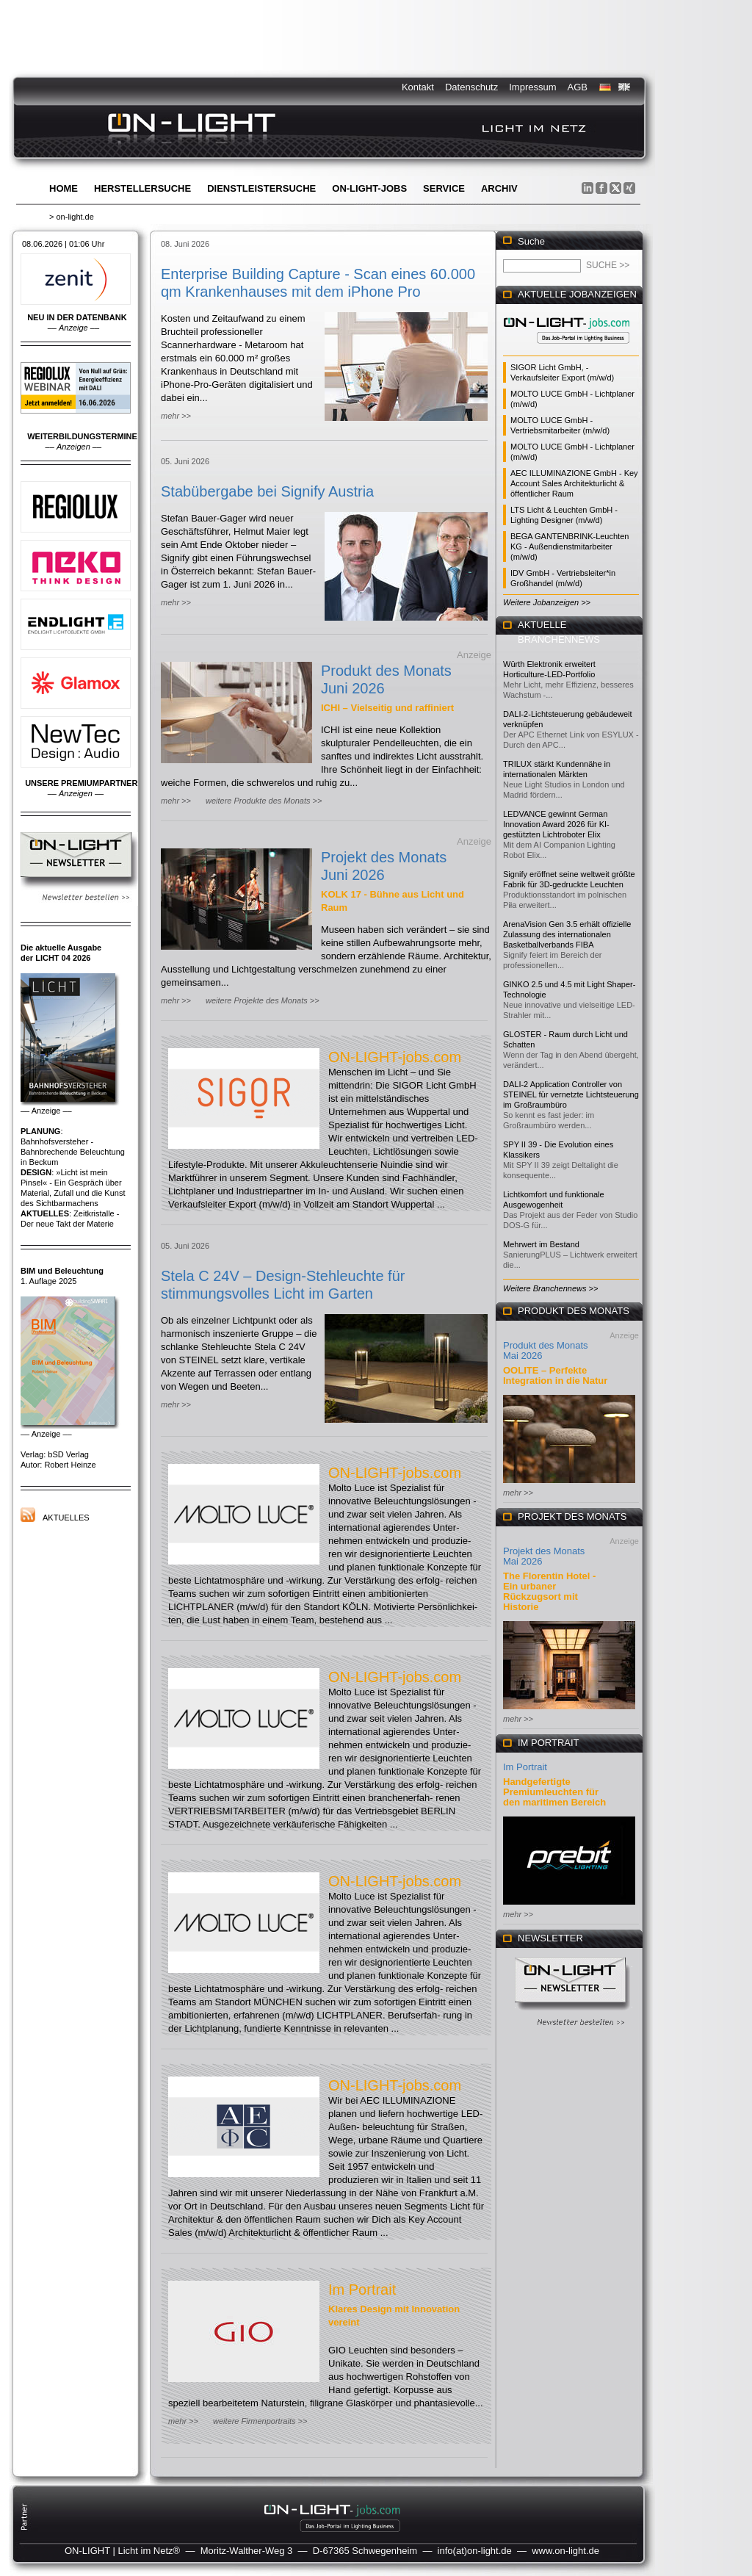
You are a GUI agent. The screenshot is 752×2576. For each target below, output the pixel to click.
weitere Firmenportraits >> (260, 2421)
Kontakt (418, 87)
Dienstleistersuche (261, 188)
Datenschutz (471, 87)
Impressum (532, 87)
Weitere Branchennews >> (550, 1288)
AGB (578, 87)
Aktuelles (66, 1517)
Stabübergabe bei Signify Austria (267, 491)
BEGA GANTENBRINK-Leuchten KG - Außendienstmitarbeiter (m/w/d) (569, 546)
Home (63, 188)
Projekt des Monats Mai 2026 (544, 1556)
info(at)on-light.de (475, 2550)
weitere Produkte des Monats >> (264, 800)
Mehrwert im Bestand (541, 1244)
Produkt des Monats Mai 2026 (545, 1350)
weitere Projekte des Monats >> (262, 1000)
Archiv (499, 188)
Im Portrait (362, 2289)
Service (444, 188)
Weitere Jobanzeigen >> (546, 602)
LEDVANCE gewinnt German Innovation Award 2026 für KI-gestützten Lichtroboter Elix (556, 824)
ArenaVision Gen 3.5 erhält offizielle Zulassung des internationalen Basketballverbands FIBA (567, 934)
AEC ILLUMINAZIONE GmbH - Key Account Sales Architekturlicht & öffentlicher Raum (574, 483)
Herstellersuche (142, 188)
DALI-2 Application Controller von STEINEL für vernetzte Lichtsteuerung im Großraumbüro (571, 1094)
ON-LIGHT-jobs (369, 188)
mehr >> (176, 415)
